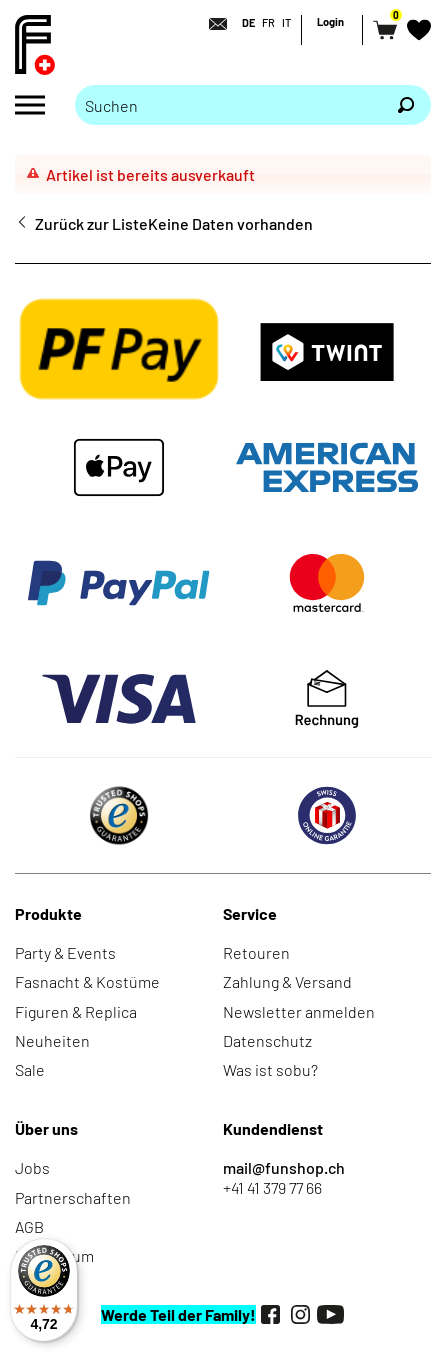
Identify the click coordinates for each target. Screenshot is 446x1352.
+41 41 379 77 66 (272, 1187)
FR (268, 22)
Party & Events (65, 952)
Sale (30, 1069)
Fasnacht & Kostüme (87, 981)
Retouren (256, 952)
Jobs (32, 1167)
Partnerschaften (73, 1197)
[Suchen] (406, 105)
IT (286, 22)
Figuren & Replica (76, 1011)
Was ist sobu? (270, 1069)
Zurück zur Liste (91, 223)
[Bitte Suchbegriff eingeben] (228, 105)
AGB (29, 1226)
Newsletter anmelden (299, 1011)
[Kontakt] (212, 24)
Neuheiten (52, 1040)
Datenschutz (267, 1040)
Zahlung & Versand (287, 981)
